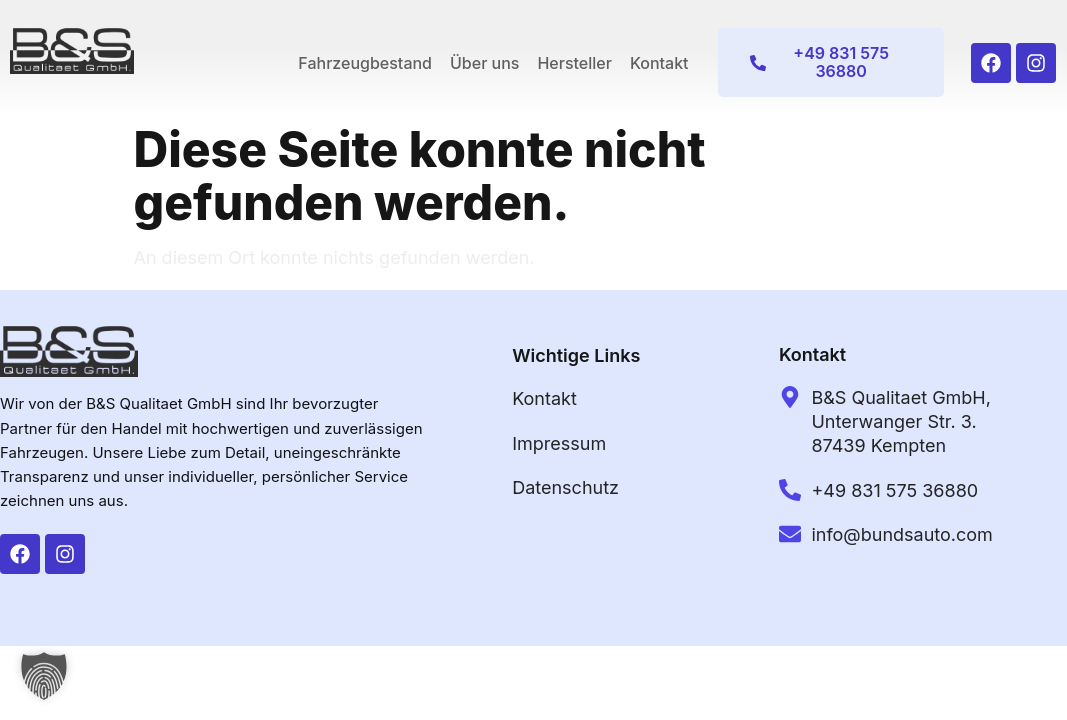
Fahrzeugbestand (365, 63)
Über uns (484, 63)
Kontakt (659, 63)
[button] (44, 676)
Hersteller (574, 63)
